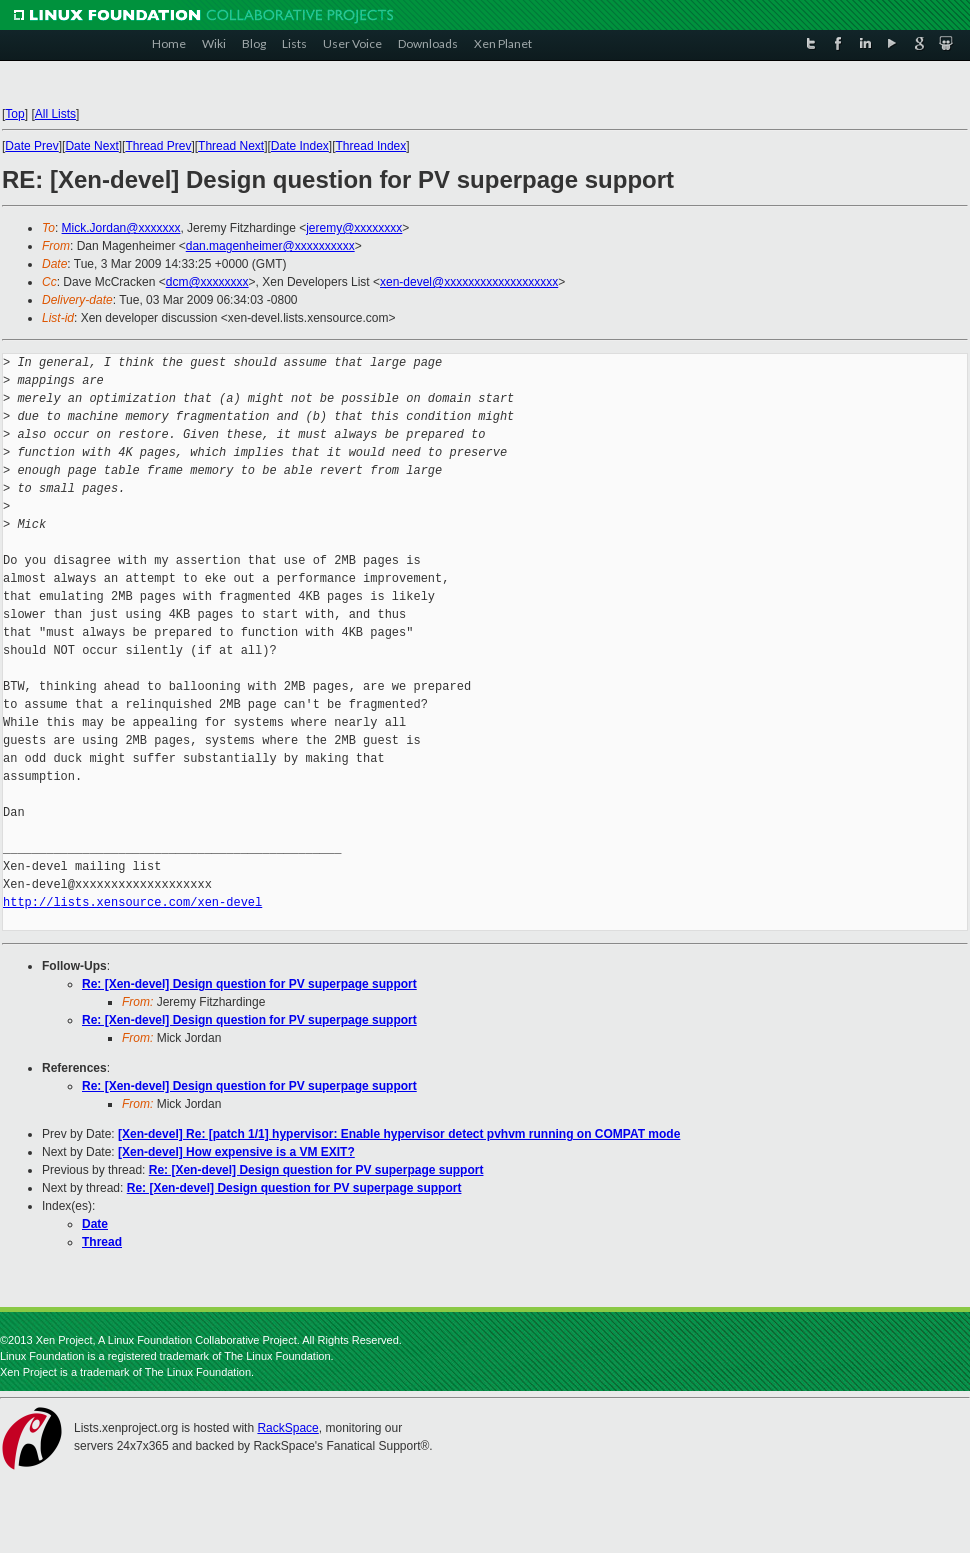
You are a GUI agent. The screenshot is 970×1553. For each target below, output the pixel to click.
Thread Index (371, 146)
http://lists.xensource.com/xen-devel (132, 902)
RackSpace (287, 1428)
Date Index (300, 146)
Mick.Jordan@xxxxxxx (121, 228)
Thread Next (231, 146)
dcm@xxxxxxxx (207, 282)
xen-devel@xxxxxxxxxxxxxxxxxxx (469, 282)
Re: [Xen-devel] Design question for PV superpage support (249, 984)
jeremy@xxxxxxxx (354, 228)
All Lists (55, 114)
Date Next (91, 146)
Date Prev (31, 146)
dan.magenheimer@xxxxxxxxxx (270, 246)
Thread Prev (158, 146)
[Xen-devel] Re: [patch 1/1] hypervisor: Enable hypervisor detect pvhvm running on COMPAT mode (399, 1134)
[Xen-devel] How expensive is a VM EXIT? (236, 1152)
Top (14, 114)
